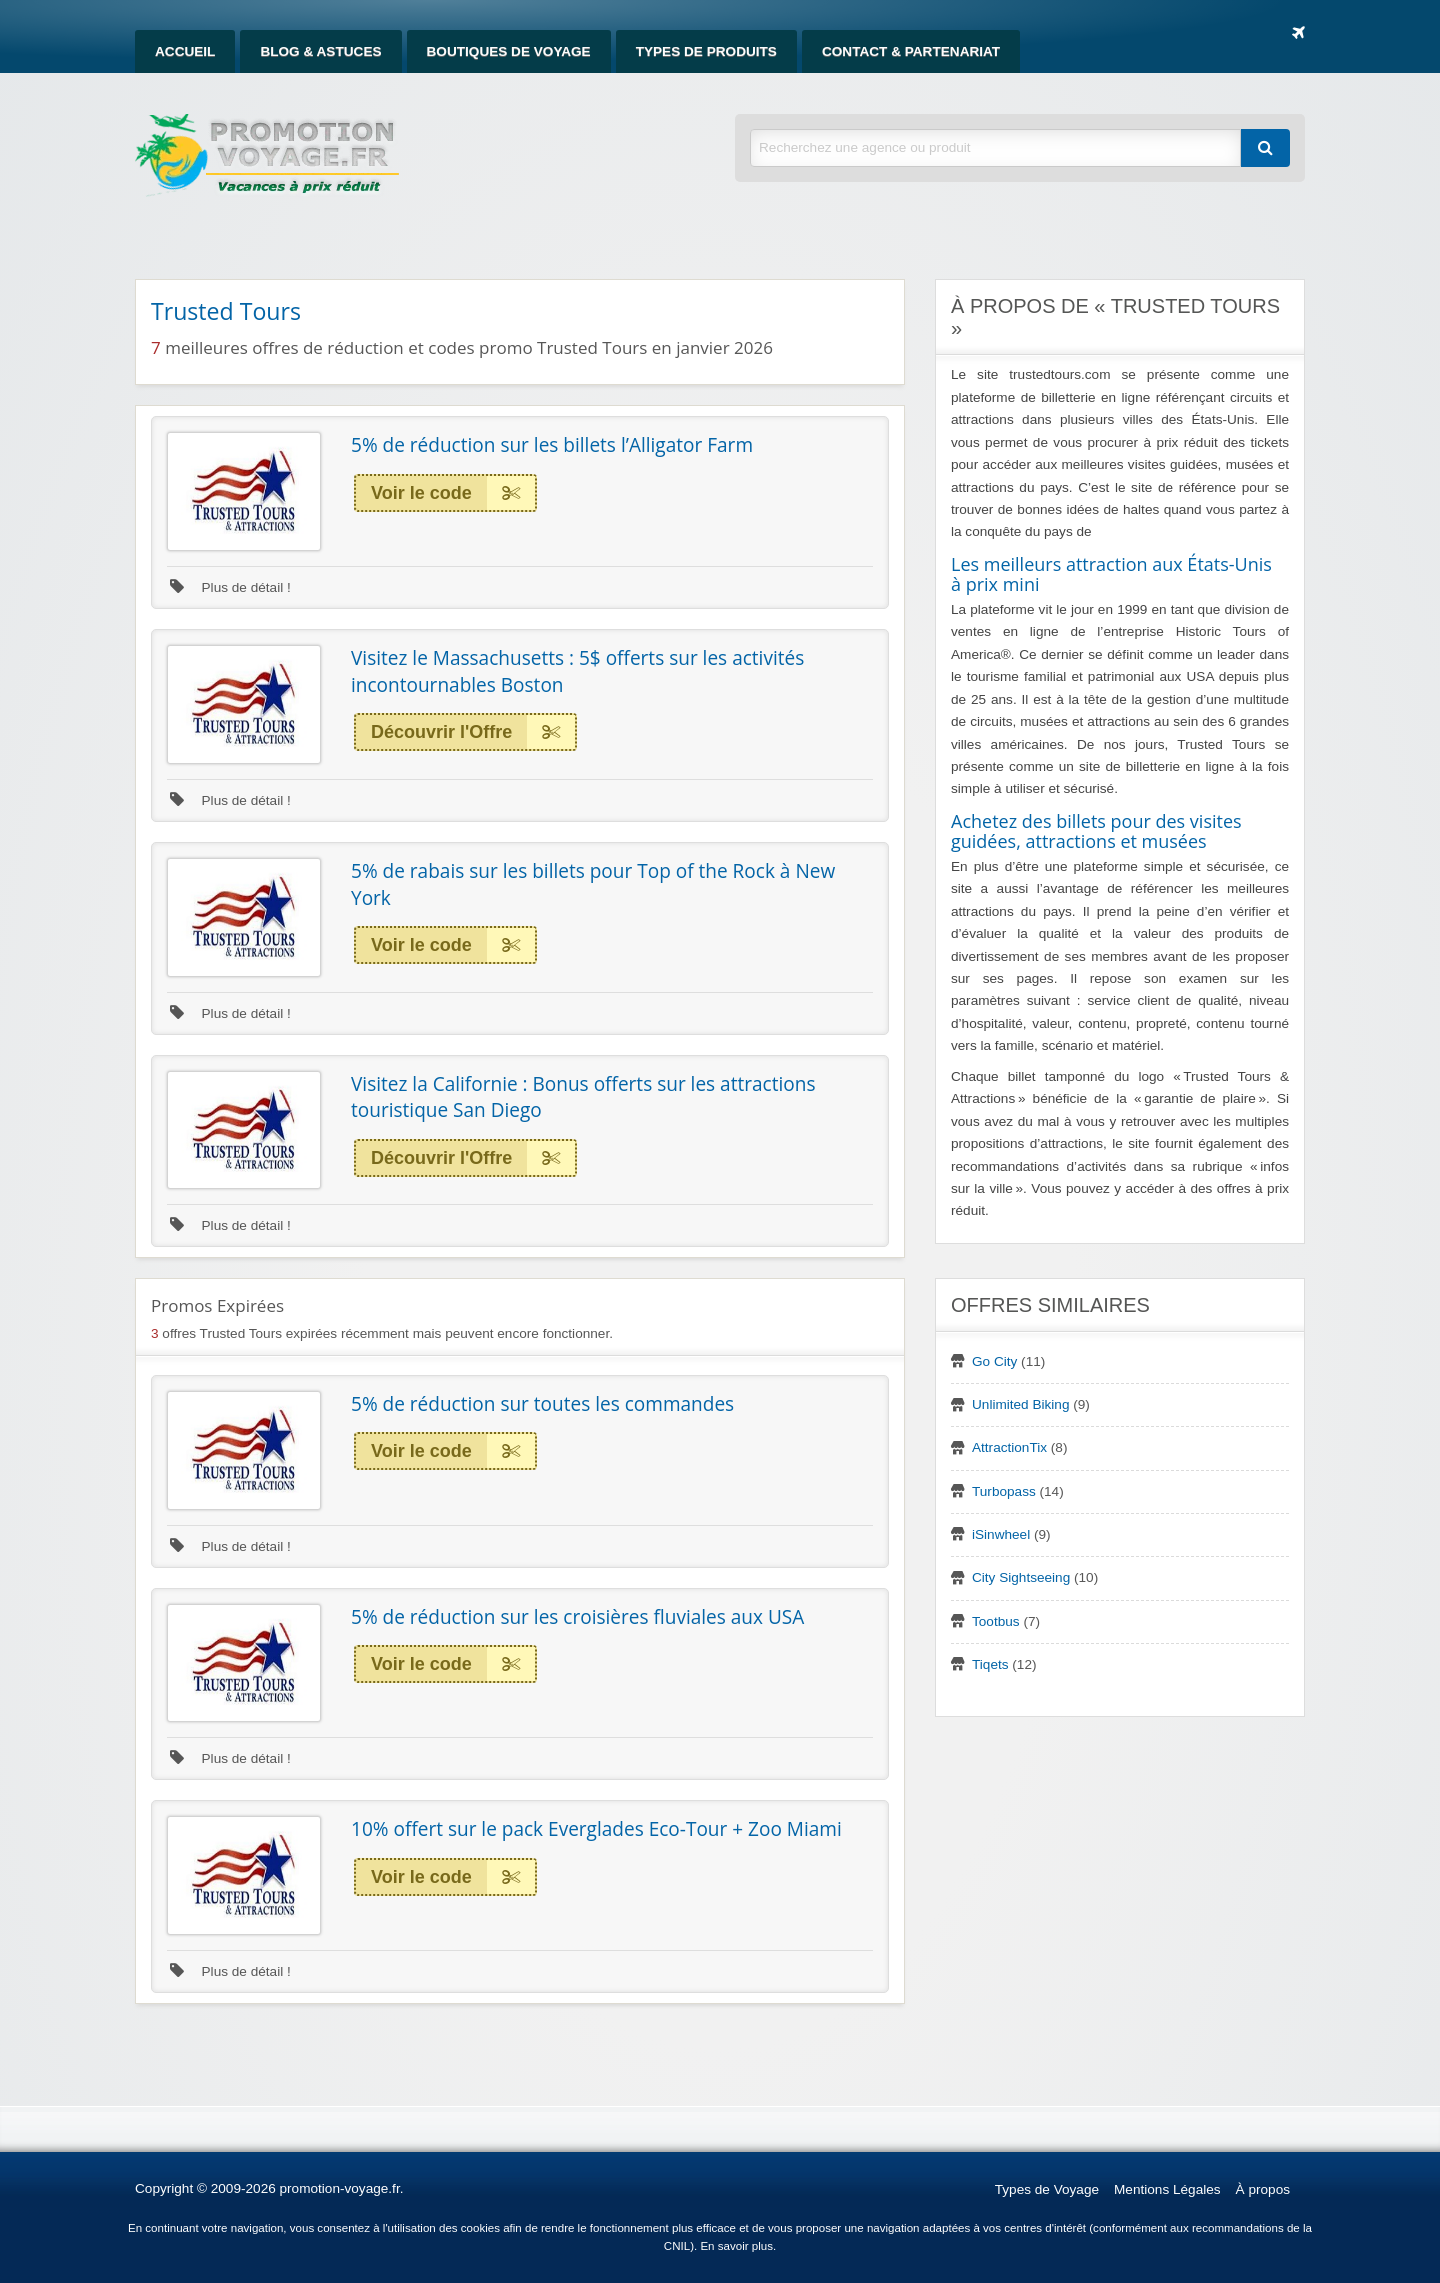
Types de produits (706, 51)
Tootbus (996, 1621)
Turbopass (1004, 1491)
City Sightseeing (1021, 1577)
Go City (994, 1361)
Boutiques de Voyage (509, 51)
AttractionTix (1009, 1447)
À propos (1263, 2189)
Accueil (185, 51)
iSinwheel (1001, 1534)
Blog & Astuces (320, 51)
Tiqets (990, 1664)
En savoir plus (736, 2246)
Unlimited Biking (1020, 1404)
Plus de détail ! (230, 587)
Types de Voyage (1047, 2189)
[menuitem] (185, 51)
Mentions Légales (1167, 2189)
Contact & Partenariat (911, 51)
